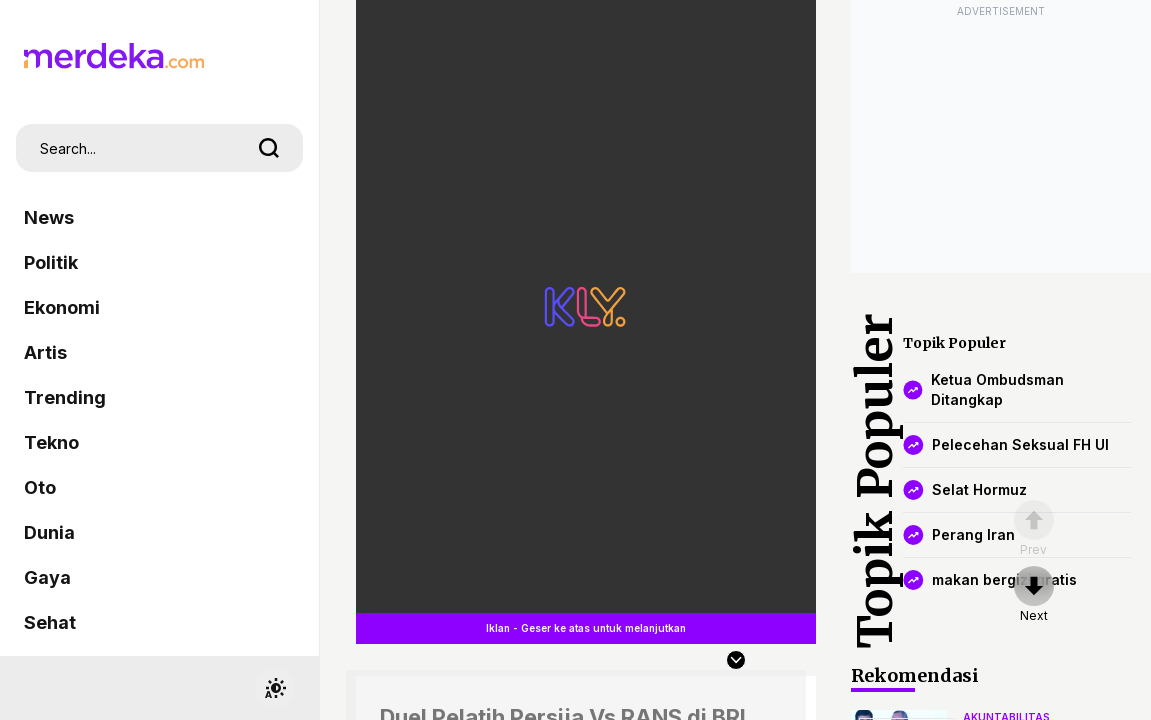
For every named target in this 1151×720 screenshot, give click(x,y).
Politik (51, 262)
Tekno (51, 442)
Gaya (47, 577)
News (49, 217)
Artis (45, 352)
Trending (65, 397)
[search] (269, 148)
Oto (40, 487)
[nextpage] (1034, 595)
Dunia (49, 532)
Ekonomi (62, 307)
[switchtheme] (275, 688)
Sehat (50, 622)
